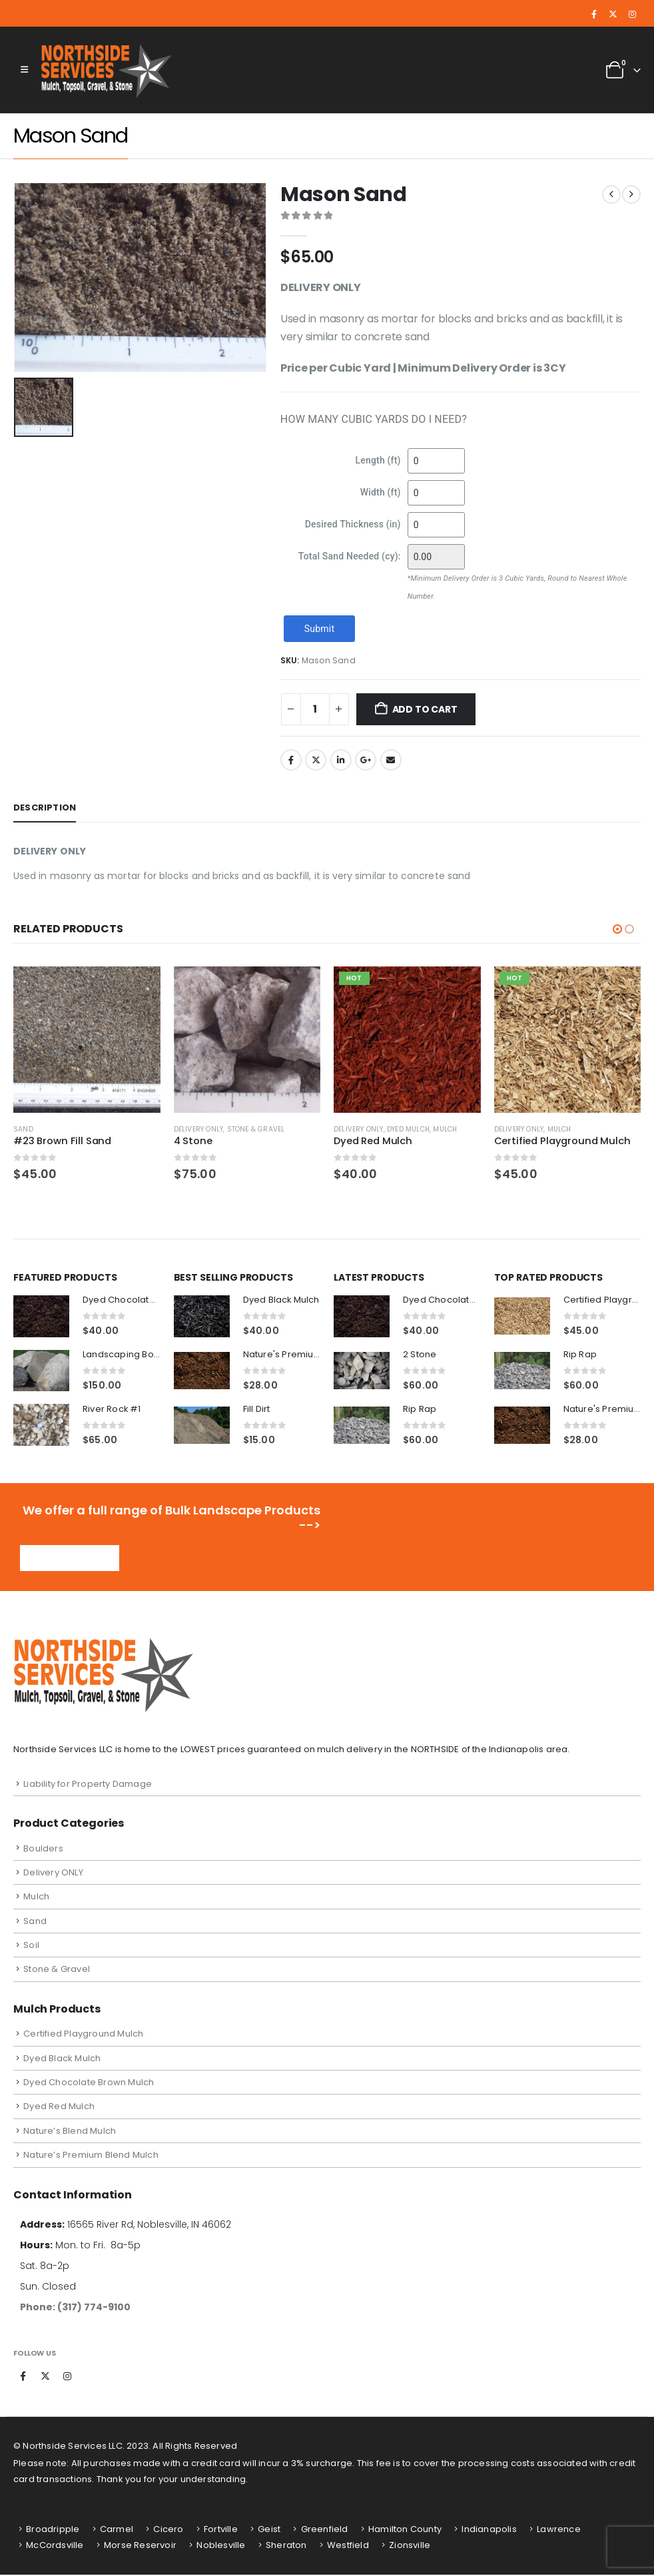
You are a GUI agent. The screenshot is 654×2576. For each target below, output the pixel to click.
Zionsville (409, 2546)
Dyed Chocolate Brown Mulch (88, 2083)
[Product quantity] (315, 709)
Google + (365, 760)
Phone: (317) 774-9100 (75, 2308)
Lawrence (559, 2530)
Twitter (315, 760)
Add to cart (425, 709)
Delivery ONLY (199, 1129)
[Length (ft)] (436, 461)
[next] (631, 194)
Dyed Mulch (408, 1129)
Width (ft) (380, 492)
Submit (319, 628)
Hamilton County (405, 2530)
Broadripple (52, 2530)
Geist (269, 2530)
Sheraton (286, 2546)
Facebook (291, 760)
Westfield (348, 2546)
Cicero (168, 2530)
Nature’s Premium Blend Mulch (91, 2156)
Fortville (221, 2530)
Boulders (43, 1849)
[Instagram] (632, 14)
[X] (613, 14)
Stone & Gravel (256, 1129)
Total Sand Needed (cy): (349, 556)
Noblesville (220, 2546)
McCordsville (54, 2546)
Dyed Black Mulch (62, 2059)
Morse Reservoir (140, 2546)
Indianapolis (489, 2530)
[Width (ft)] (436, 492)
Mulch (445, 1129)
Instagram (67, 2378)
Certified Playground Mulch (83, 2035)
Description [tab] (44, 807)
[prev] (611, 194)
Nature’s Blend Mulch (69, 2132)
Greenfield (324, 2530)
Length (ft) (377, 460)
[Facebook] (594, 14)
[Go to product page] (87, 1040)
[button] (24, 70)
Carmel (116, 2530)
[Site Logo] (108, 70)
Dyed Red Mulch (59, 2107)
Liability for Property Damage (87, 1784)
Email (391, 760)
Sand (23, 1129)
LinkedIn (341, 760)
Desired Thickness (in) (353, 524)
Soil (31, 1946)
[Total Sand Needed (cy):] (436, 556)
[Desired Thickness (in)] (436, 524)
